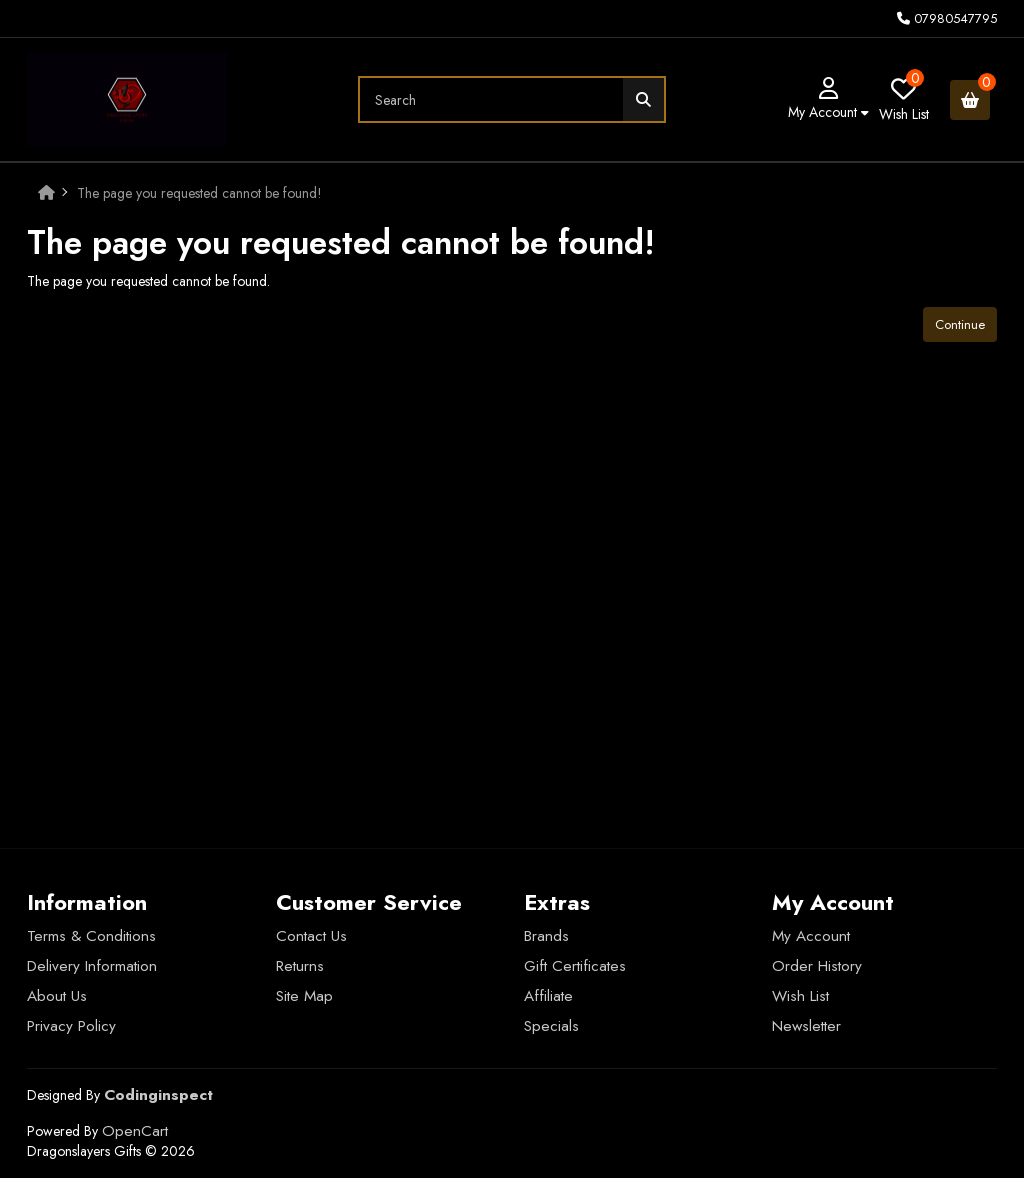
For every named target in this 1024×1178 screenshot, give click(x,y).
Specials (551, 1026)
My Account (811, 936)
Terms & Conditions (91, 936)
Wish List (800, 996)
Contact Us (311, 936)
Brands (546, 936)
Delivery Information (92, 966)
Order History (817, 966)
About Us (57, 996)
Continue (960, 324)
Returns (300, 966)
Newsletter (806, 1026)
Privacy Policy (71, 1026)
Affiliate (548, 996)
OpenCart (135, 1131)
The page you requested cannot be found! (199, 193)
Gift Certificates (575, 966)
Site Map (304, 996)
